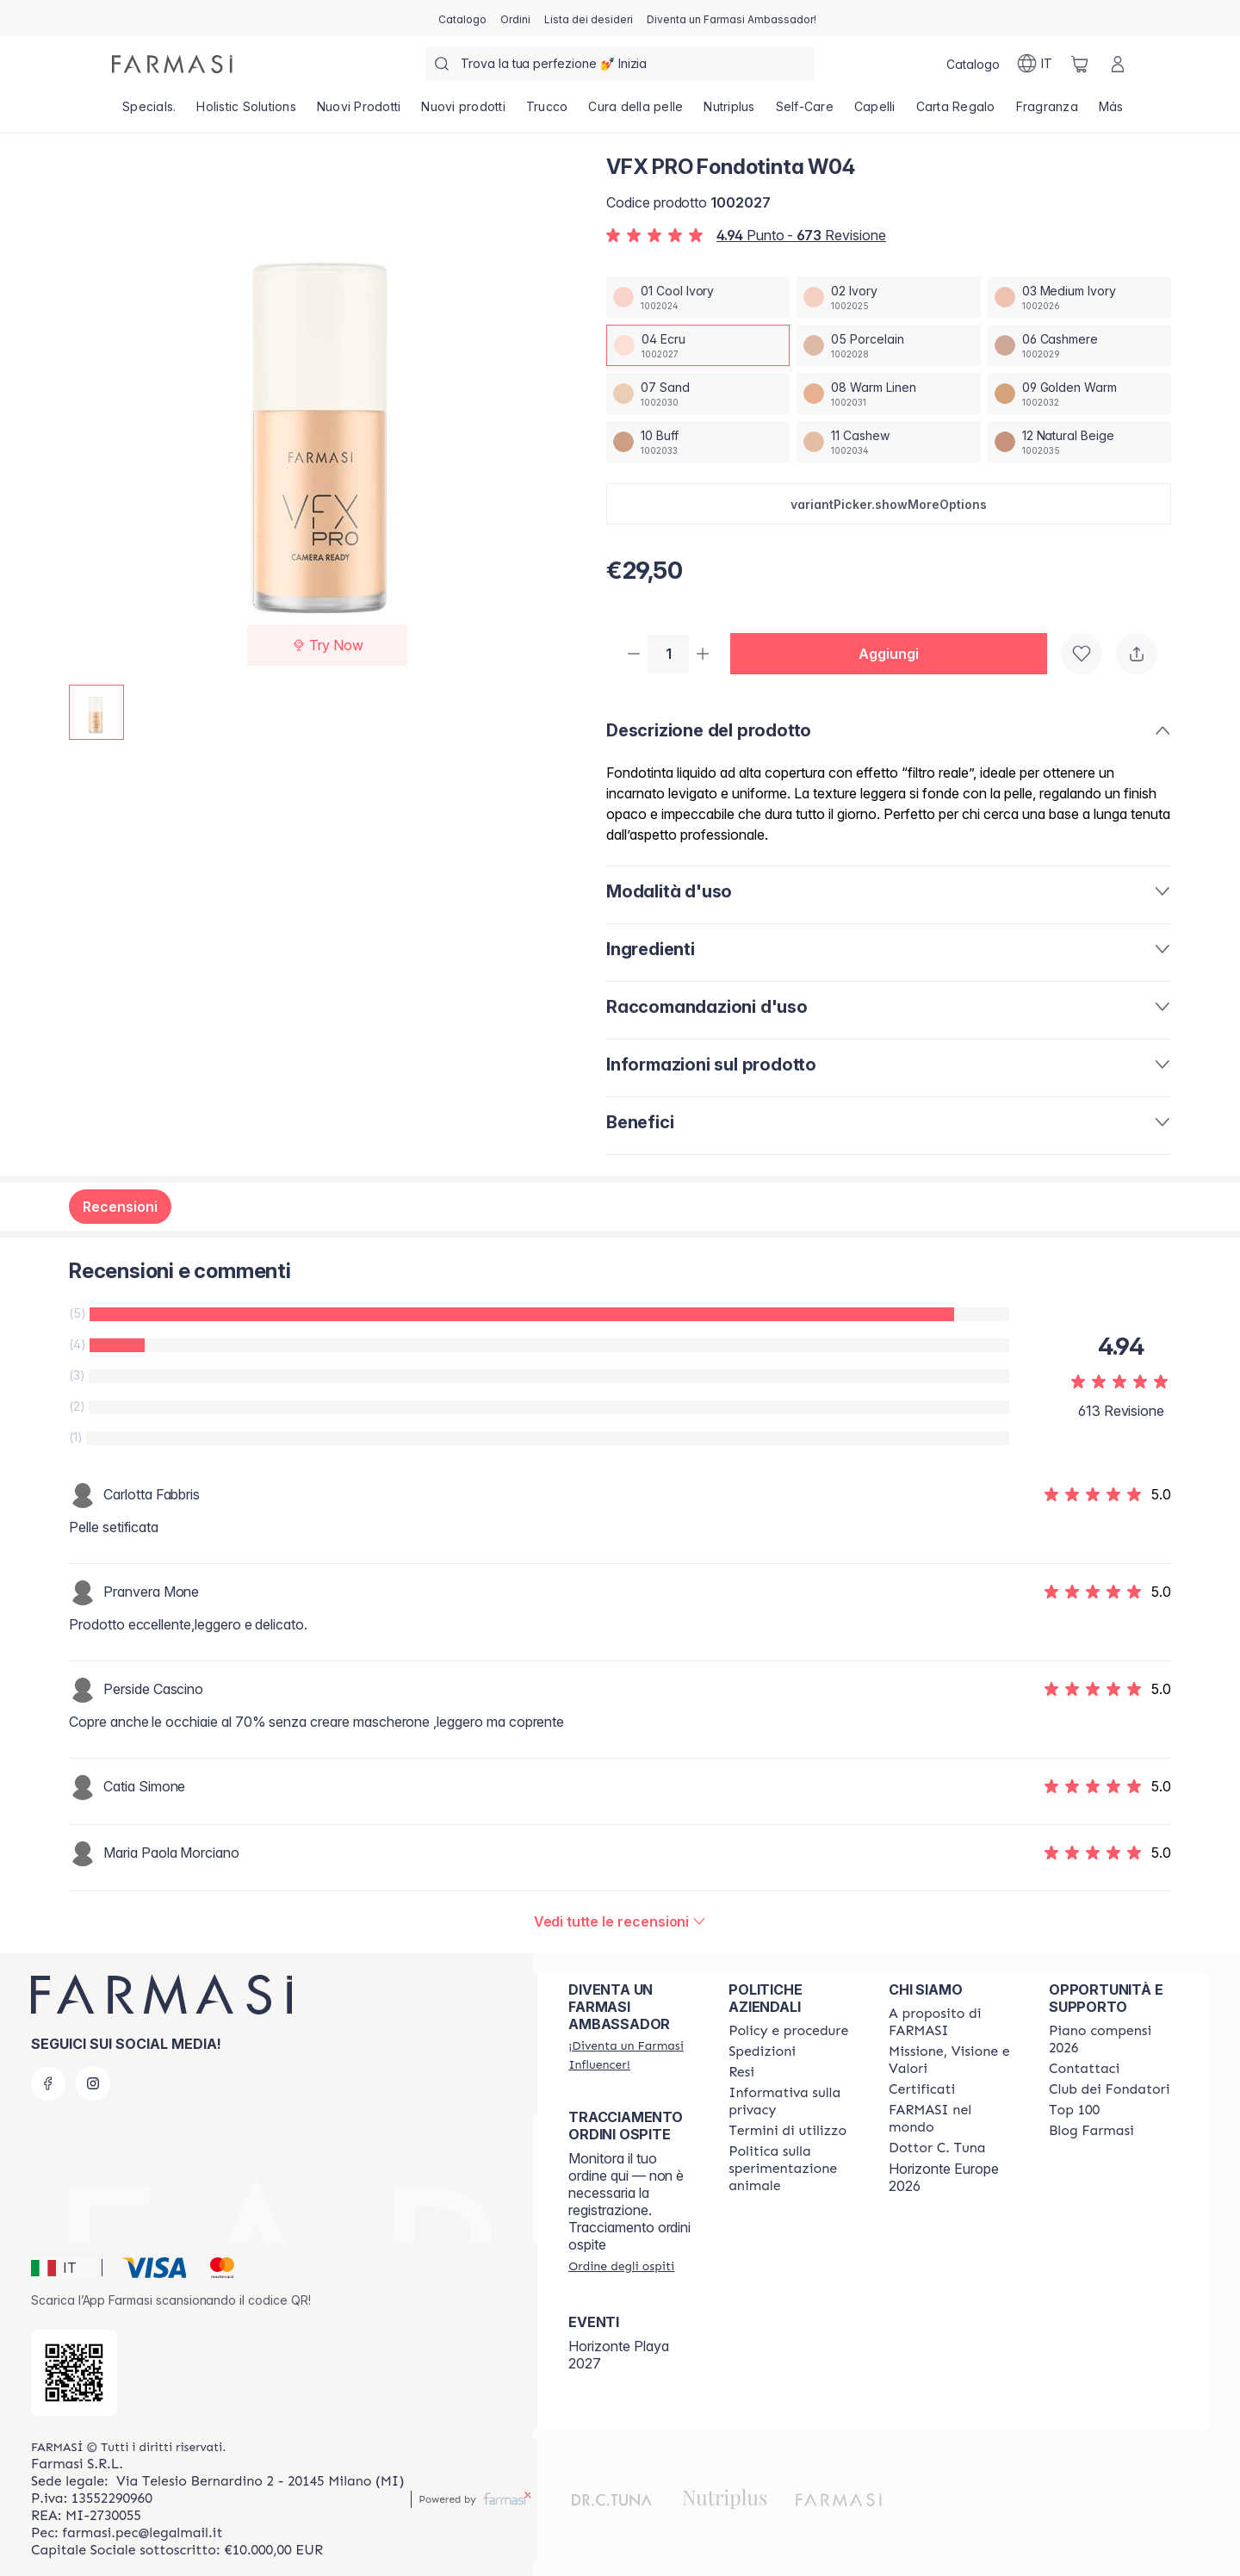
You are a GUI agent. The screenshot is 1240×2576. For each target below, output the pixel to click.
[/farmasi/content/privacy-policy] (793, 2101)
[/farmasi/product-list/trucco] (547, 112)
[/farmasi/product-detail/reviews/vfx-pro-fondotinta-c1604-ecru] (620, 1923)
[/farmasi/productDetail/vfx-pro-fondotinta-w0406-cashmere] (1079, 345)
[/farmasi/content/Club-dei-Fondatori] (1109, 2089)
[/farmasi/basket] (1080, 63)
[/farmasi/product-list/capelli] (875, 112)
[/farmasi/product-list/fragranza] (1047, 112)
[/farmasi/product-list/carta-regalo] (956, 112)
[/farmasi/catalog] (462, 18)
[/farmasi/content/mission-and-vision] (953, 2060)
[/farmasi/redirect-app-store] (74, 2373)
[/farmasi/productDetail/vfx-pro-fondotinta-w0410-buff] (698, 441)
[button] (888, 504)
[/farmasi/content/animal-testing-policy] (793, 2168)
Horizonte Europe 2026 (944, 2177)
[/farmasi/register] (515, 18)
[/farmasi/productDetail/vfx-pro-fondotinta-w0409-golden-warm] (1079, 393)
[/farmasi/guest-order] (621, 2265)
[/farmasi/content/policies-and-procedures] (788, 2030)
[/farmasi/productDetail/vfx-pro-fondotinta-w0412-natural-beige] (1079, 441)
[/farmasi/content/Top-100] (1074, 2110)
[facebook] (48, 2083)
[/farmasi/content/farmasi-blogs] (1091, 2130)
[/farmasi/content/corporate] (953, 2118)
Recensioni (120, 1208)
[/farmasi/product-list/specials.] (149, 112)
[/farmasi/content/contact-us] (1084, 2068)
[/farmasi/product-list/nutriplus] (729, 112)
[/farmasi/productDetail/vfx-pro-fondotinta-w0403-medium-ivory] (1079, 297)
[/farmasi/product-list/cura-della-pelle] (635, 112)
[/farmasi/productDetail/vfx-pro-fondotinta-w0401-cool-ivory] (698, 297)
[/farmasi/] (172, 64)
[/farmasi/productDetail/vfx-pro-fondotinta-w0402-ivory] (888, 297)
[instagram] (93, 2083)
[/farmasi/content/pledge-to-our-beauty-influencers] (937, 2148)
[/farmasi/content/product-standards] (922, 2089)
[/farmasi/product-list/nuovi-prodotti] (359, 112)
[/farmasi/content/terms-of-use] (787, 2130)
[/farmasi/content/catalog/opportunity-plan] (1113, 2039)
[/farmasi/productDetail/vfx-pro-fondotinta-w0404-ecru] (698, 345)
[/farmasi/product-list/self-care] (805, 112)
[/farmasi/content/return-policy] (741, 2072)
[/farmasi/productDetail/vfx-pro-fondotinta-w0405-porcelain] (888, 345)
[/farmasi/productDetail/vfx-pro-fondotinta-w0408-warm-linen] (888, 393)
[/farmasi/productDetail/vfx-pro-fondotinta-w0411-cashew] (888, 441)
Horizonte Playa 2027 (618, 2354)
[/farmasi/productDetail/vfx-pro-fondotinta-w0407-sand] (698, 393)
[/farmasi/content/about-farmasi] (953, 2022)
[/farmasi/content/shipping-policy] (762, 2051)
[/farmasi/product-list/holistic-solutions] (246, 112)
